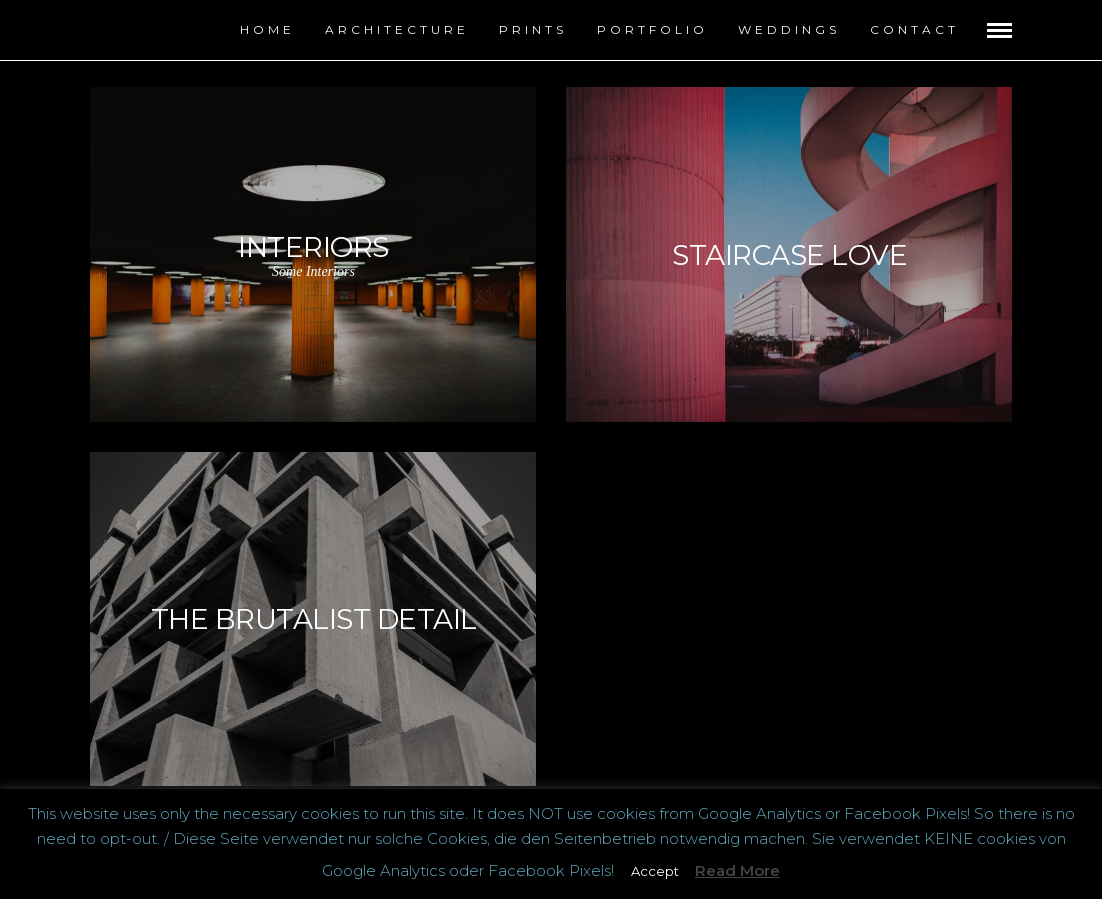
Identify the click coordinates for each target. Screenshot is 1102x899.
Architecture (397, 29)
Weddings (789, 29)
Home (267, 29)
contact (914, 29)
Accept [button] (655, 871)
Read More (737, 870)
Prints (533, 29)
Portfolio (652, 29)
